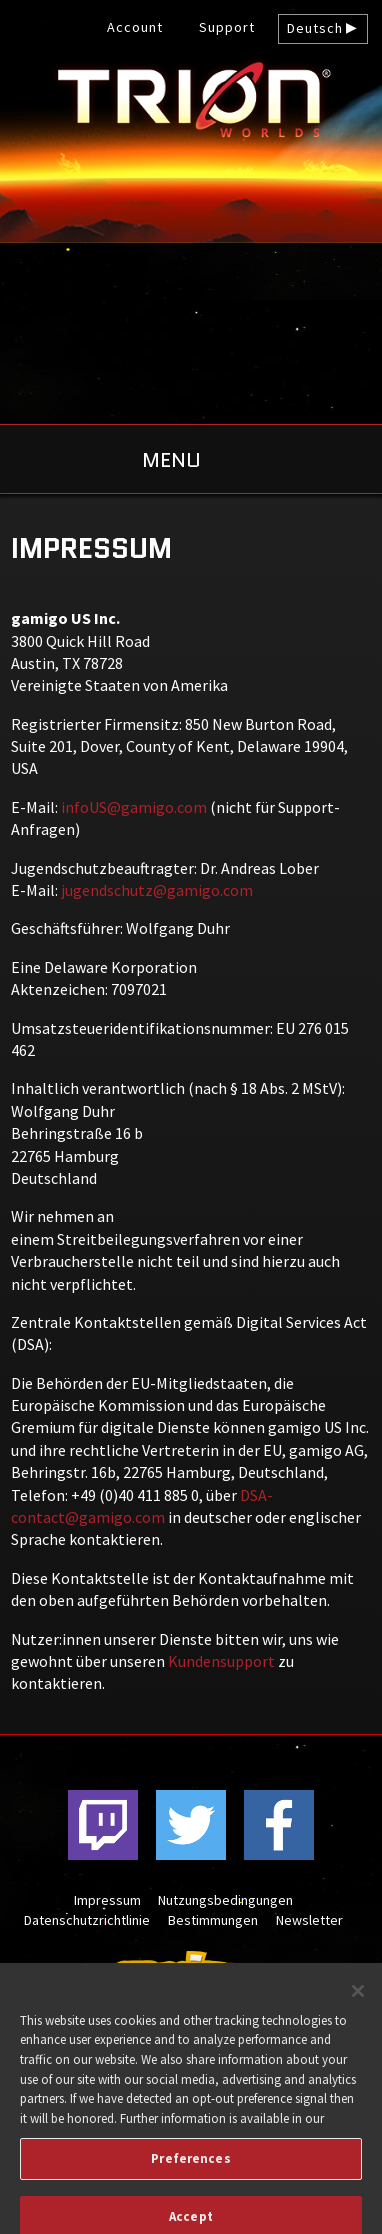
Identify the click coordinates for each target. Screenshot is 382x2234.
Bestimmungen (213, 1920)
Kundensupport (221, 1661)
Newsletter (309, 1920)
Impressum (107, 1900)
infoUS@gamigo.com (134, 807)
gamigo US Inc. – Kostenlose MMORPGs (191, 99)
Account (135, 27)
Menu (171, 460)
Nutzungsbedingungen (225, 1900)
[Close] (358, 2001)
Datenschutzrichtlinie (87, 1920)
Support (227, 27)
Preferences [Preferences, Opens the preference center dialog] (190, 2168)
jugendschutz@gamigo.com (157, 890)
